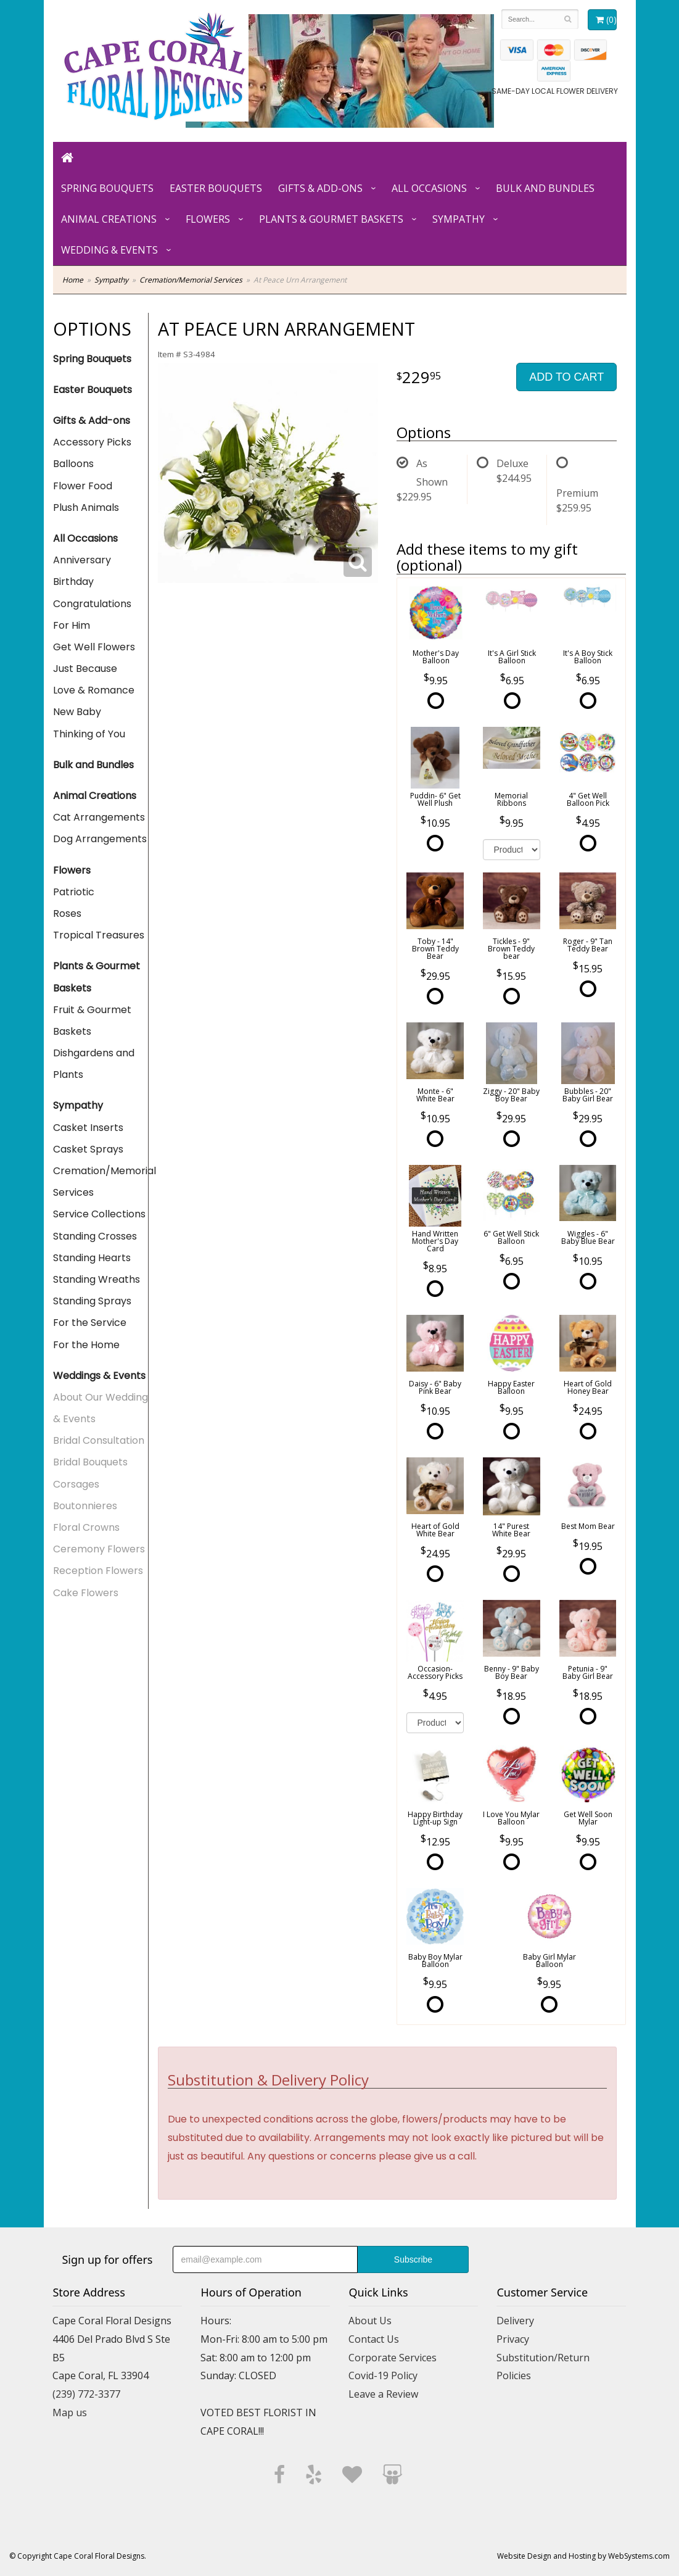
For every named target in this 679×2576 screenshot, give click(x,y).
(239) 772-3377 (86, 2394)
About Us (370, 2320)
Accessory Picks (92, 442)
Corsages (76, 1484)
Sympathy (458, 219)
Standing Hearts (92, 1258)
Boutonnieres (85, 1506)
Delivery (515, 2320)
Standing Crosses (95, 1236)
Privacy (512, 2339)
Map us (69, 2412)
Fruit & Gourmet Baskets (92, 1020)
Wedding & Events (109, 250)
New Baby (77, 712)
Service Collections (99, 1214)
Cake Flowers (85, 1593)
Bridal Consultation (98, 1440)
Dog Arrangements (100, 839)
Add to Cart (566, 377)
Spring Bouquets (107, 188)
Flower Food (82, 486)
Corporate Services (392, 2357)
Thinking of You (89, 734)
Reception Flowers (98, 1570)
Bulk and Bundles (545, 188)
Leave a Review (383, 2394)
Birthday (73, 581)
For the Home (86, 1345)
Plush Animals (86, 507)
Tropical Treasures (98, 935)
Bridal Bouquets (90, 1462)
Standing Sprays (92, 1301)
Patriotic (73, 892)
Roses (67, 913)
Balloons (73, 464)
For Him (71, 625)
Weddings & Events (99, 1376)
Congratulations (92, 604)
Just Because (85, 668)
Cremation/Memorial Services (190, 280)
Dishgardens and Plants (93, 1064)
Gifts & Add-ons (320, 188)
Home (72, 280)
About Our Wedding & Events (100, 1408)
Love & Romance (93, 690)
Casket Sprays (88, 1149)
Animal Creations (109, 219)
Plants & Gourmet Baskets (331, 219)
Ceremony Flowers (99, 1549)
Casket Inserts (88, 1127)
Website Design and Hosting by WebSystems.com (583, 2556)
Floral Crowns (86, 1527)
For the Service (89, 1322)
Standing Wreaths (96, 1279)
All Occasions (429, 188)
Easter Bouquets (216, 188)
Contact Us (373, 2339)
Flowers (208, 219)
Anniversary (82, 560)
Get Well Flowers (94, 647)
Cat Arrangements (99, 817)
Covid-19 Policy (383, 2375)
